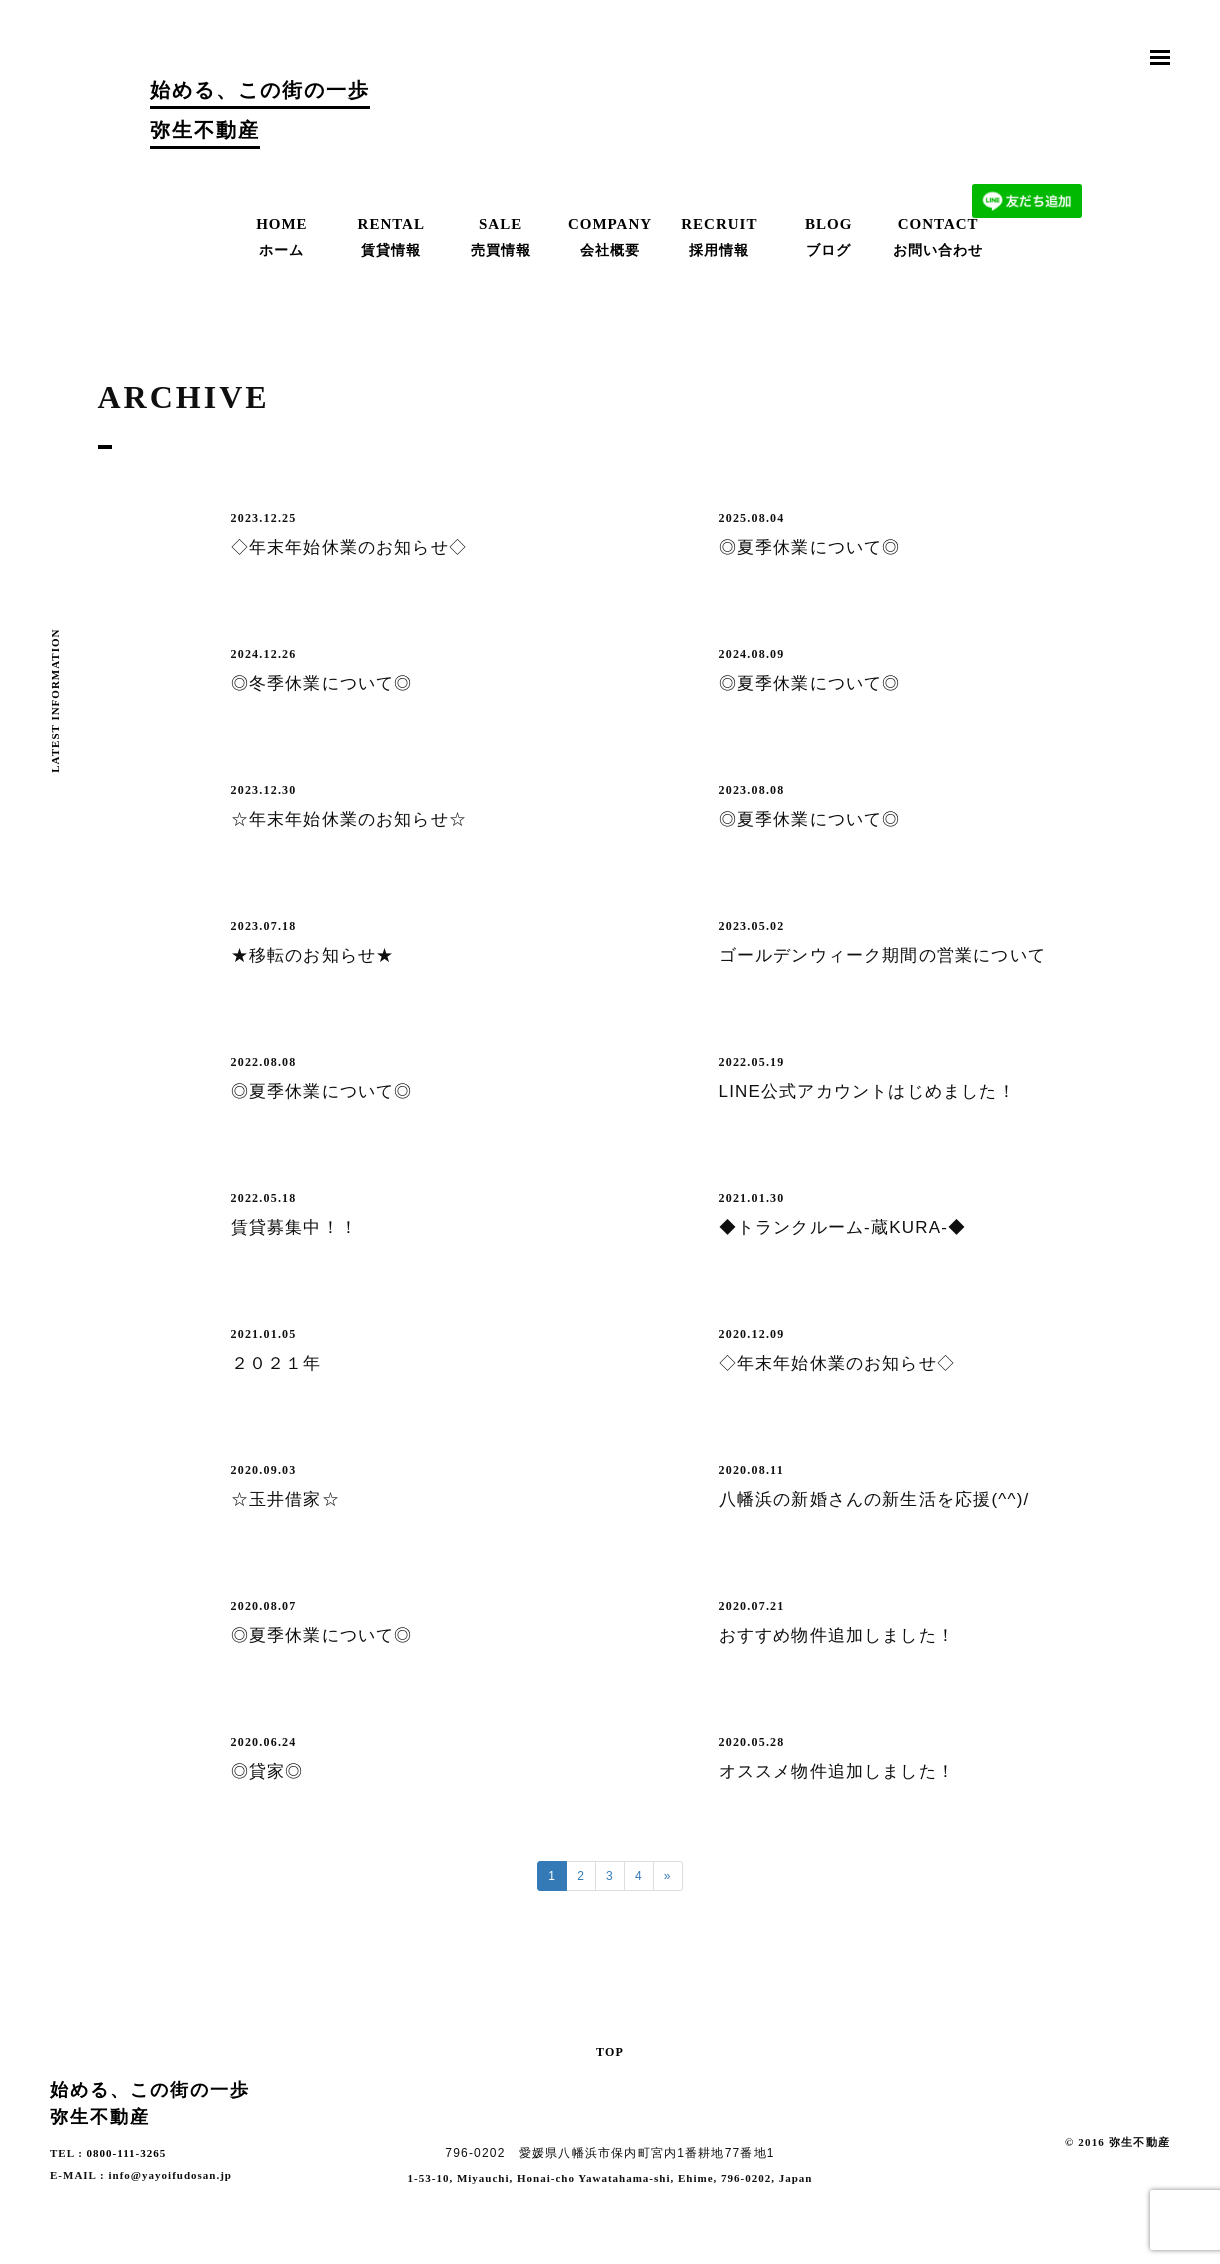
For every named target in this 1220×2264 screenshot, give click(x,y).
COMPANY (610, 238)
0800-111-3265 (127, 2153)
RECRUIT (719, 238)
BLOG (829, 238)
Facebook (1159, 2172)
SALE (501, 238)
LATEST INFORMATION (55, 701)
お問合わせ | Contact (1027, 115)
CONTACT (938, 238)
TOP (610, 2051)
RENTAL (391, 238)
